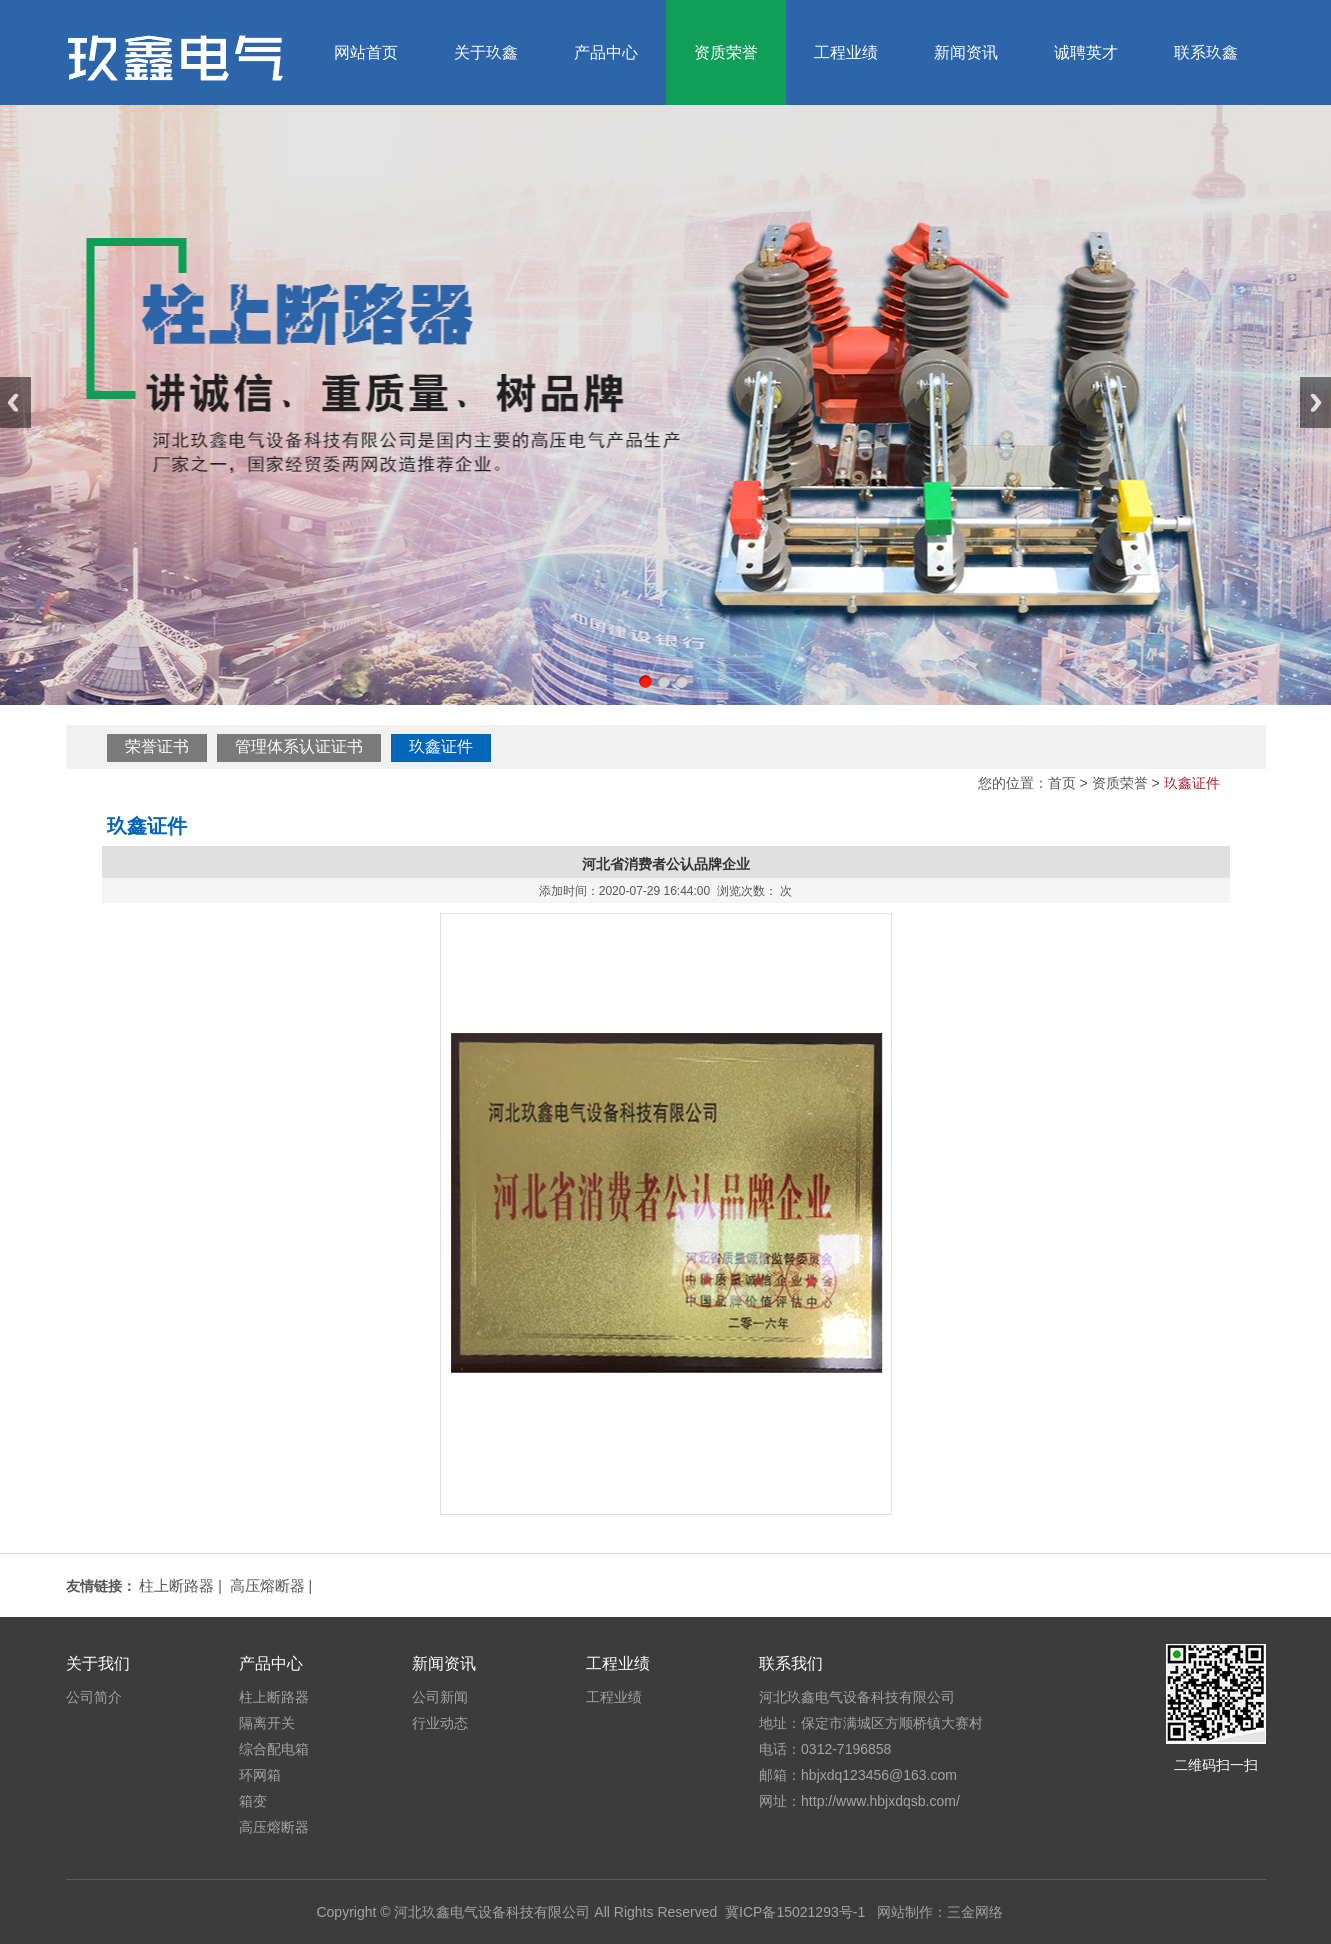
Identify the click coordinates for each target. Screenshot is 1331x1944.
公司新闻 (440, 1697)
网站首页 (366, 52)
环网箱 (260, 1775)
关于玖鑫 (486, 52)
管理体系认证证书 (299, 746)
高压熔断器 (267, 1585)
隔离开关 (267, 1723)
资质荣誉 (726, 52)
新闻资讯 (966, 52)
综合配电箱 (274, 1749)
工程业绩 (846, 52)
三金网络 (975, 1912)
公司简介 (94, 1697)
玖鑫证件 (441, 746)
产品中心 (606, 52)
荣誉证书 (157, 746)
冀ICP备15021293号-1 (795, 1912)
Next (1315, 402)
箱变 (253, 1801)
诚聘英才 (1086, 52)
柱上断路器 (176, 1585)
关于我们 (98, 1663)
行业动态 (440, 1723)
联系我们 (791, 1663)
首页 (1062, 783)
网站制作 (905, 1912)
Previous (15, 402)
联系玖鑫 (1206, 52)
